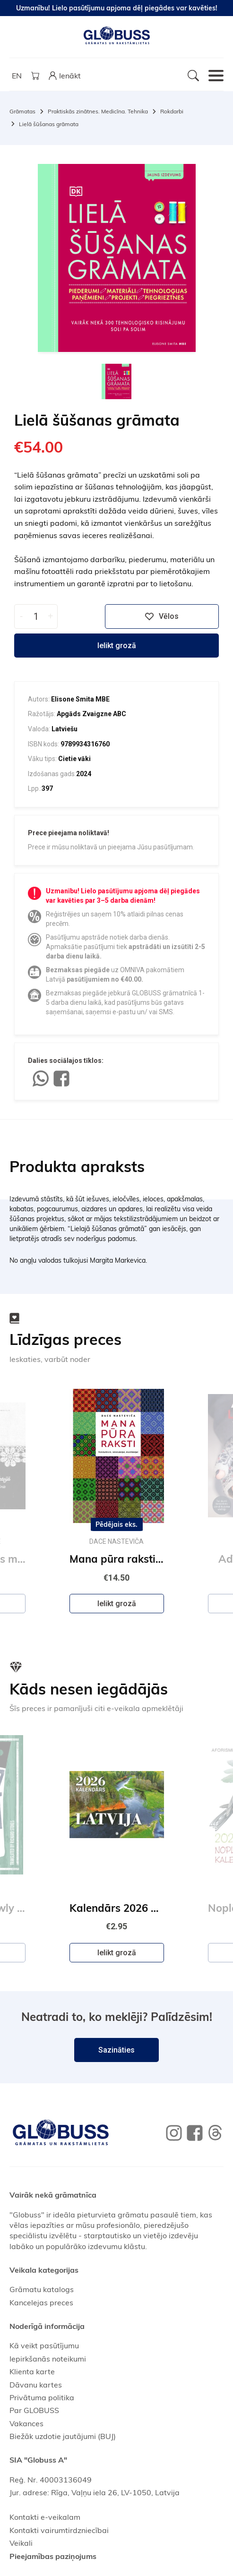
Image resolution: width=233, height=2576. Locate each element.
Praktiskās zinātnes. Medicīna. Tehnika (98, 111)
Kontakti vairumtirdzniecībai (59, 2530)
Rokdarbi (171, 111)
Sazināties (116, 2049)
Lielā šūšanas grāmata (48, 124)
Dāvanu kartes (35, 2384)
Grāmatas (22, 111)
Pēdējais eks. (116, 1524)
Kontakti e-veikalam (44, 2517)
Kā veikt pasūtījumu (44, 2345)
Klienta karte (32, 2371)
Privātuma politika (41, 2397)
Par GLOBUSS (34, 2410)
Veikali (21, 2543)
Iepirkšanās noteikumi (47, 2358)
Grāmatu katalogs (41, 2289)
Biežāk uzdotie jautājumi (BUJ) (62, 2436)
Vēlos (162, 616)
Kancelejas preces (41, 2302)
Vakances (26, 2423)
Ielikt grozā (116, 645)
